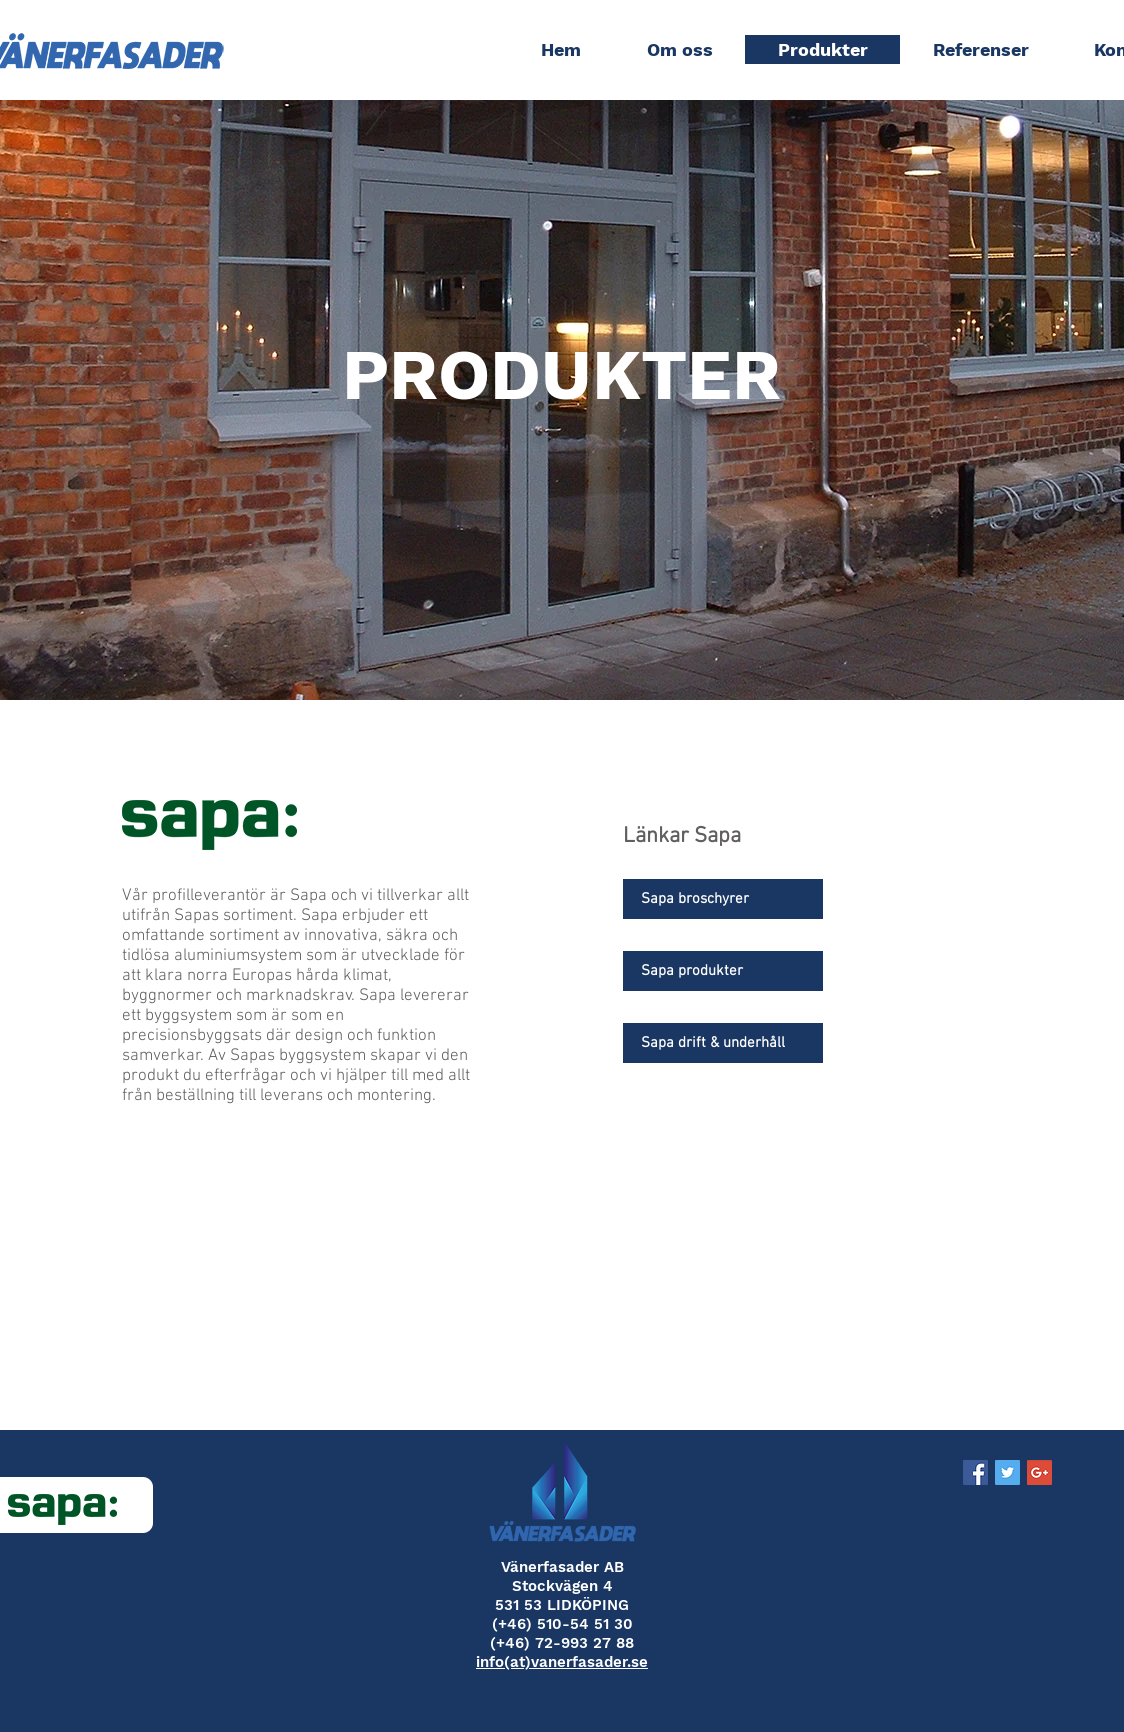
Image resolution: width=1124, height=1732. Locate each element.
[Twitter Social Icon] (1007, 1472)
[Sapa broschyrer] (723, 899)
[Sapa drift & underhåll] (723, 1043)
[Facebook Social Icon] (975, 1472)
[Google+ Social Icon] (1039, 1472)
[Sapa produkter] (723, 971)
